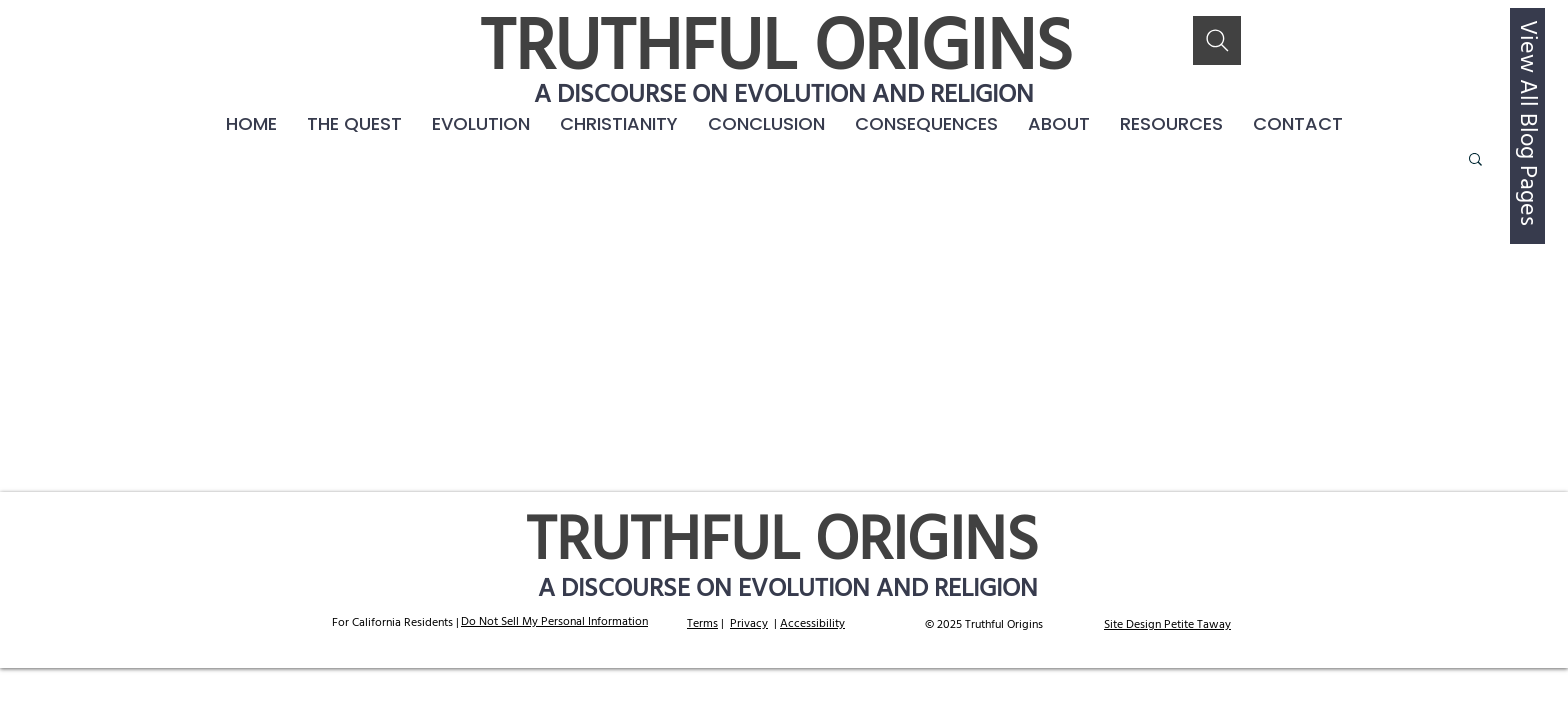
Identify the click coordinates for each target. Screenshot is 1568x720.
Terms (702, 624)
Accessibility (812, 624)
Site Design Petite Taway (1167, 625)
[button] (926, 124)
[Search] (1217, 40)
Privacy (749, 624)
